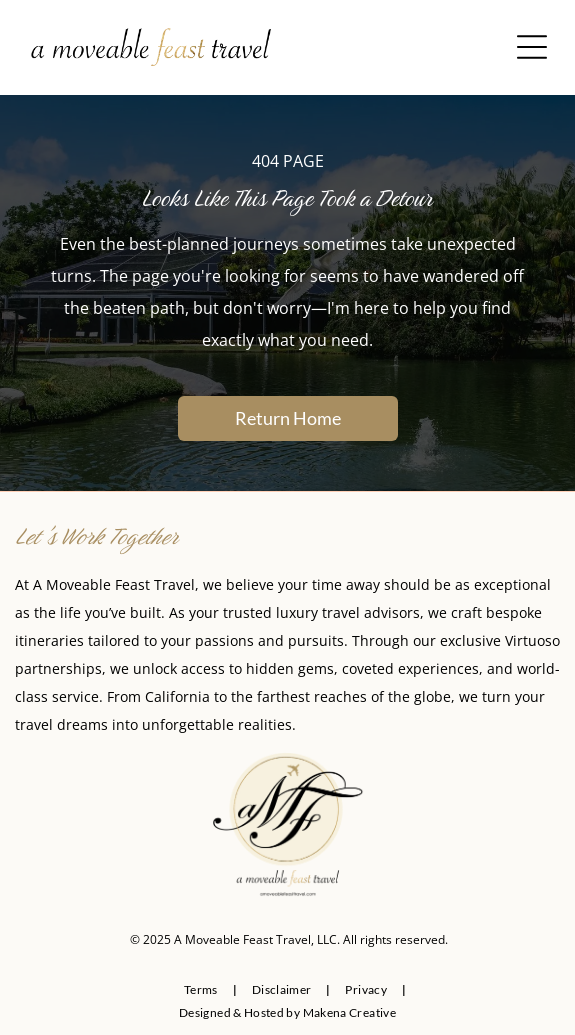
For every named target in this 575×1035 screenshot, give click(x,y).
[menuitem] (203, 989)
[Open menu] (532, 47)
